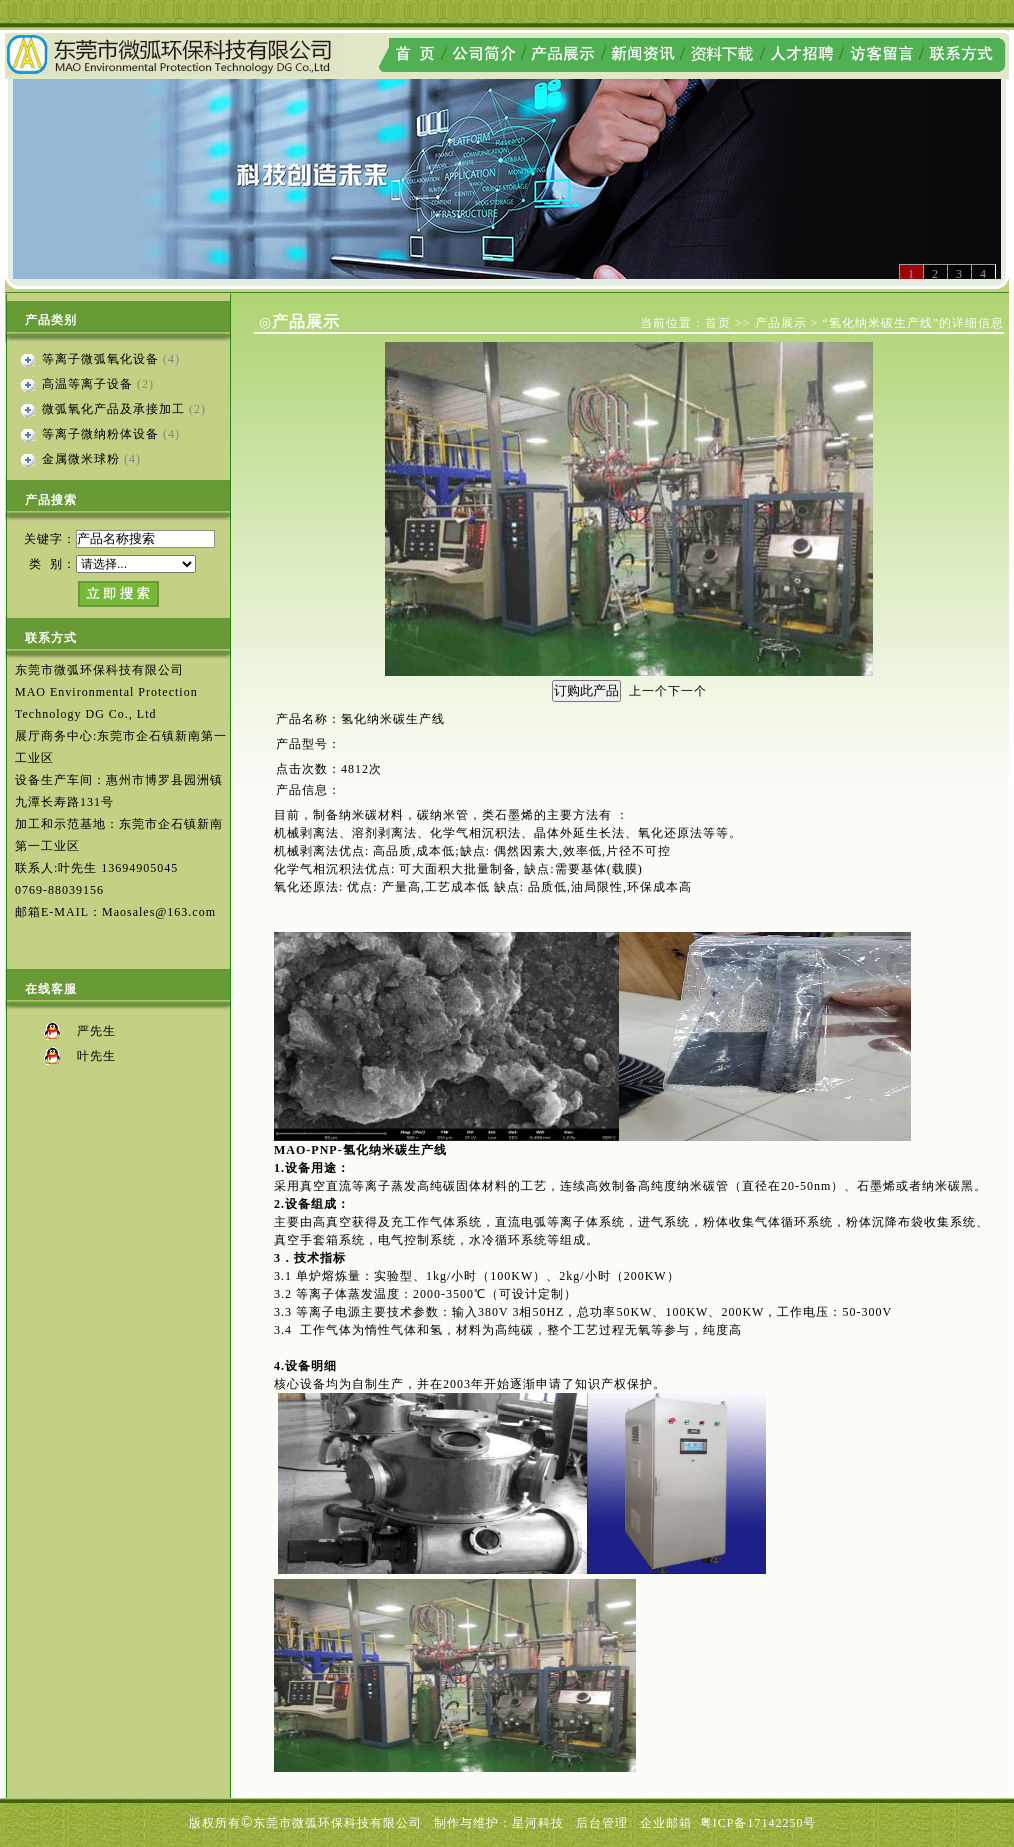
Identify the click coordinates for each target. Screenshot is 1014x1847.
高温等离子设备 (87, 384)
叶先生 (96, 1056)
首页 (718, 323)
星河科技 (538, 1823)
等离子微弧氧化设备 (100, 359)
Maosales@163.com (159, 912)
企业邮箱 (666, 1823)
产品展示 (781, 323)
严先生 (96, 1031)
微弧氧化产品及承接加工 (113, 409)
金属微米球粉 (81, 459)
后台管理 (602, 1823)
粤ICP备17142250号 (758, 1823)
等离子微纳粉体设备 (100, 434)
